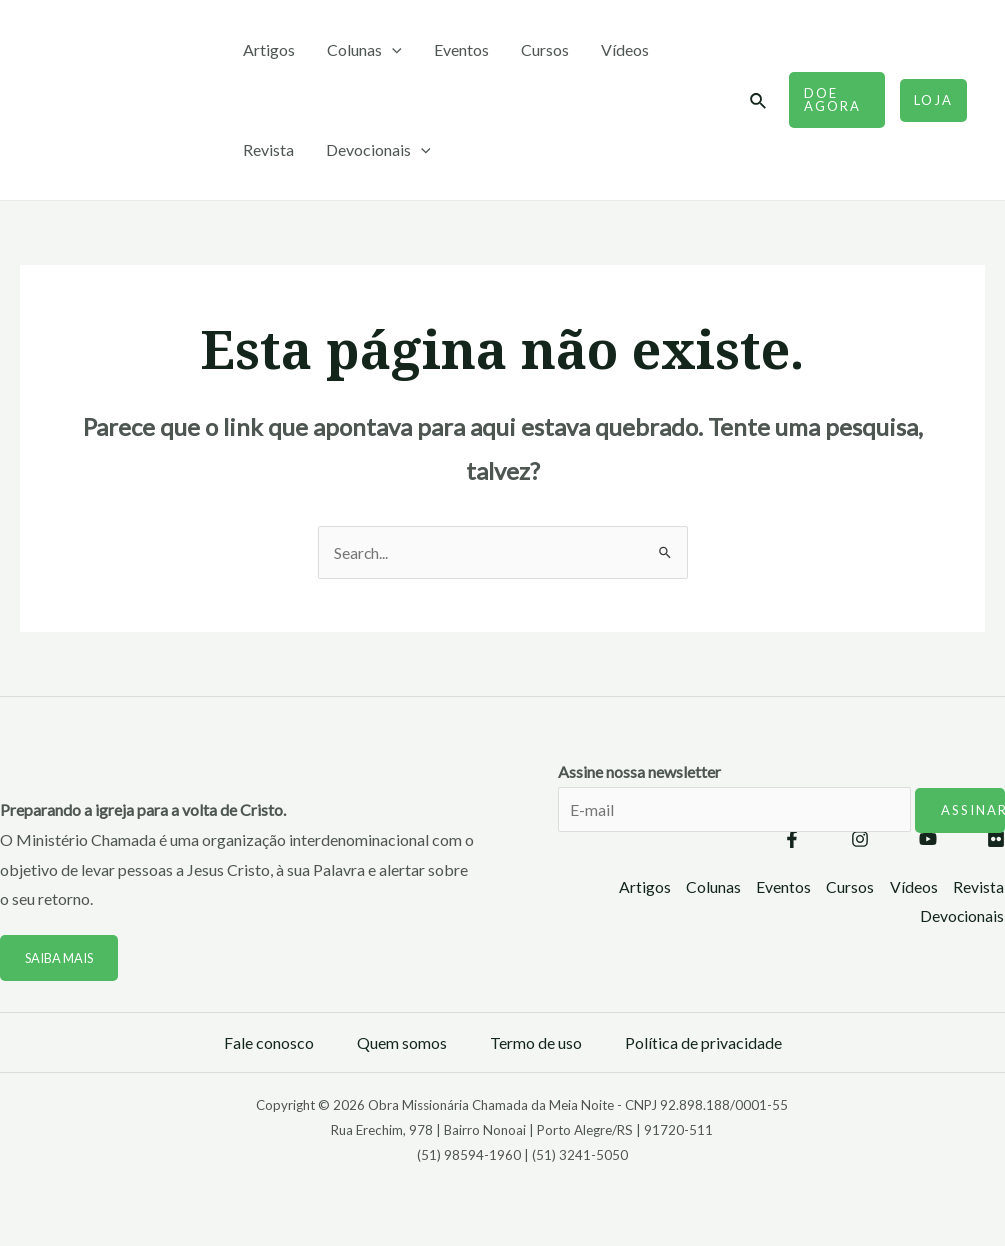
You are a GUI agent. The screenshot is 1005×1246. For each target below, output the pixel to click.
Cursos (545, 49)
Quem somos (402, 1042)
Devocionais (378, 150)
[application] (392, 50)
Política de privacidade (703, 1042)
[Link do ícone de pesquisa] (759, 101)
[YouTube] (928, 839)
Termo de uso (536, 1042)
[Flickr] (996, 839)
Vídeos (625, 49)
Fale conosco (269, 1042)
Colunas (364, 50)
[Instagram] (860, 839)
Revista (268, 149)
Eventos (461, 49)
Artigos (269, 49)
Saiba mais (61, 958)
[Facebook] (792, 839)
